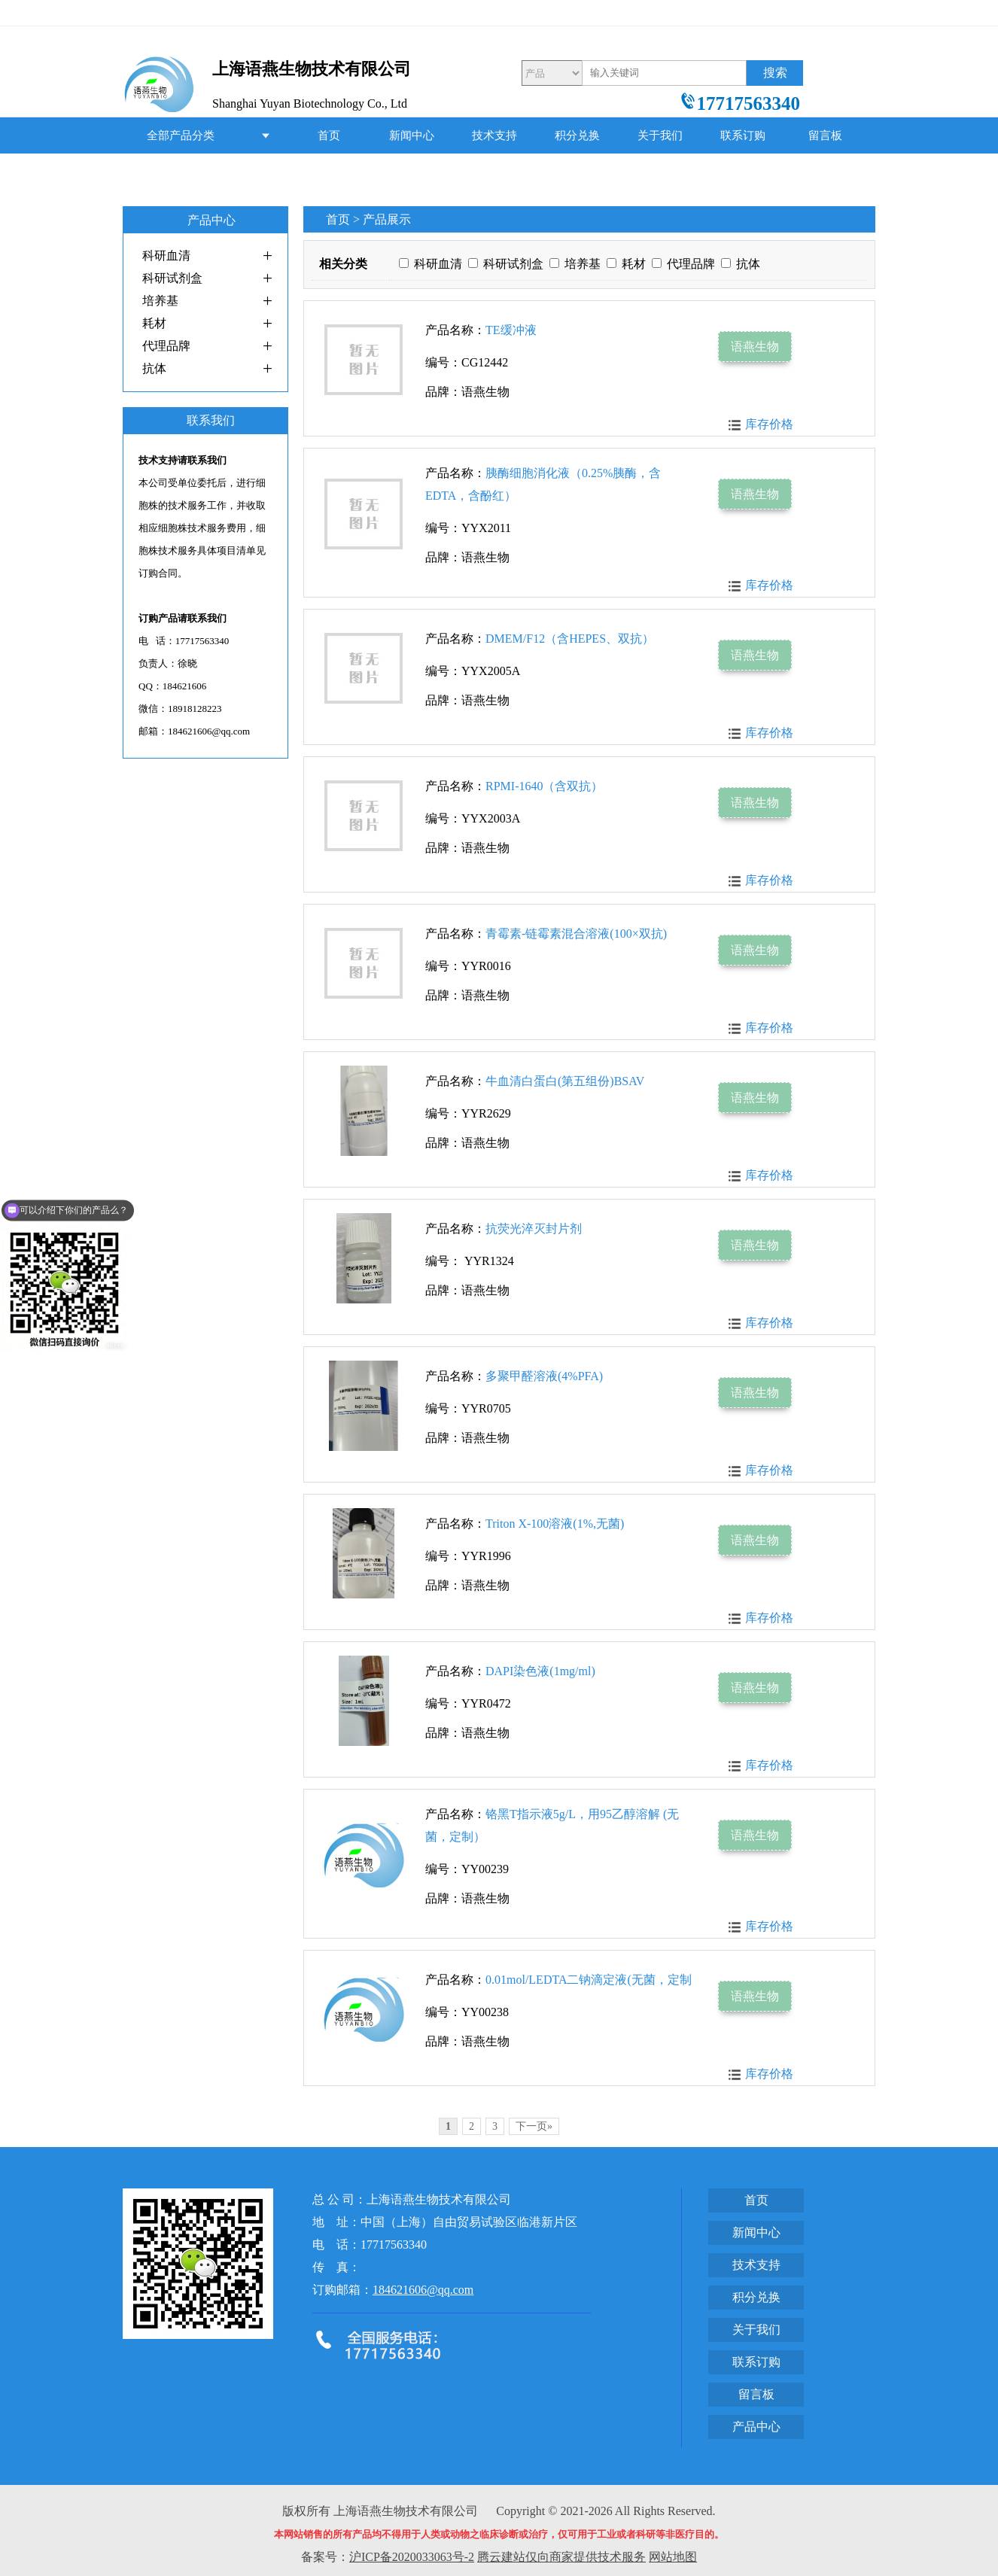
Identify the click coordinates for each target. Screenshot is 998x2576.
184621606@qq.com (423, 2289)
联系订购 (742, 135)
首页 (329, 135)
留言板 (825, 135)
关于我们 (660, 135)
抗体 (154, 368)
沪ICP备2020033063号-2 (411, 2556)
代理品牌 (166, 345)
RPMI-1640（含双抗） (544, 786)
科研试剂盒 (172, 278)
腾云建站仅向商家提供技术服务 (561, 2556)
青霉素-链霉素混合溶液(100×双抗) (576, 933)
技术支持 (494, 135)
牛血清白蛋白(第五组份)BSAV (564, 1081)
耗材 (154, 323)
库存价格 (769, 424)
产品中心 (328, 172)
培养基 (160, 300)
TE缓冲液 (511, 330)
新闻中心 (411, 135)
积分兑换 (577, 135)
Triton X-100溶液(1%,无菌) (554, 1523)
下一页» (534, 2126)
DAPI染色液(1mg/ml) (540, 1671)
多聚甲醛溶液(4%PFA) (544, 1376)
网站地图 (673, 2556)
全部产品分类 (181, 135)
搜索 (775, 72)
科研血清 (166, 255)
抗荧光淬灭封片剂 (533, 1228)
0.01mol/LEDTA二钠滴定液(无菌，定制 (588, 1979)
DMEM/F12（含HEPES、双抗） (569, 638)
